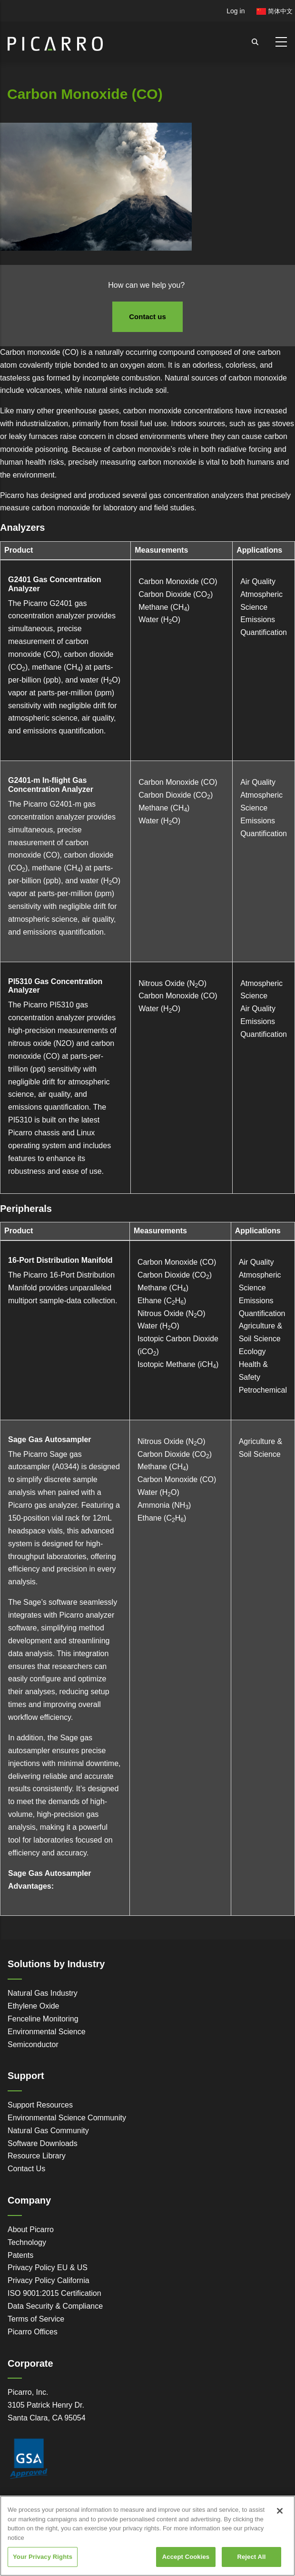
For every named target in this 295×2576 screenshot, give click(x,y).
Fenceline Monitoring (43, 2019)
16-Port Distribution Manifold (60, 1260)
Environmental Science (47, 2032)
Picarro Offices (33, 2332)
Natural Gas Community (48, 2131)
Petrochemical (263, 1390)
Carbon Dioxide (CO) (175, 594)
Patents (20, 2255)
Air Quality (257, 581)
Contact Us (26, 2169)
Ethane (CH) (162, 1301)
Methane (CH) (163, 607)
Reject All (251, 2565)
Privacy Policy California (48, 2280)
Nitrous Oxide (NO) (172, 983)
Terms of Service (36, 2319)
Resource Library (37, 2156)
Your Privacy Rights (42, 2565)
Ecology (252, 1351)
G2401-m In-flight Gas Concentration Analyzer (50, 784)
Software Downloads (43, 2143)
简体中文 (274, 11)
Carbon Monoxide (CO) (177, 581)
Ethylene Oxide (33, 2006)
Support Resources (40, 2105)
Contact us (147, 316)
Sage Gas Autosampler (49, 1439)
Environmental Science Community (67, 2118)
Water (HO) (159, 619)
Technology (27, 2242)
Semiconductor (33, 2044)
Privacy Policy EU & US (48, 2268)
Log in (235, 11)
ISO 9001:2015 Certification (54, 2293)
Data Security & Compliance (55, 2306)
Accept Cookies (185, 2565)
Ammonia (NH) (164, 1505)
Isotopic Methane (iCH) (178, 1364)
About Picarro (31, 2229)
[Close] (279, 2519)
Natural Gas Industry (43, 1993)
